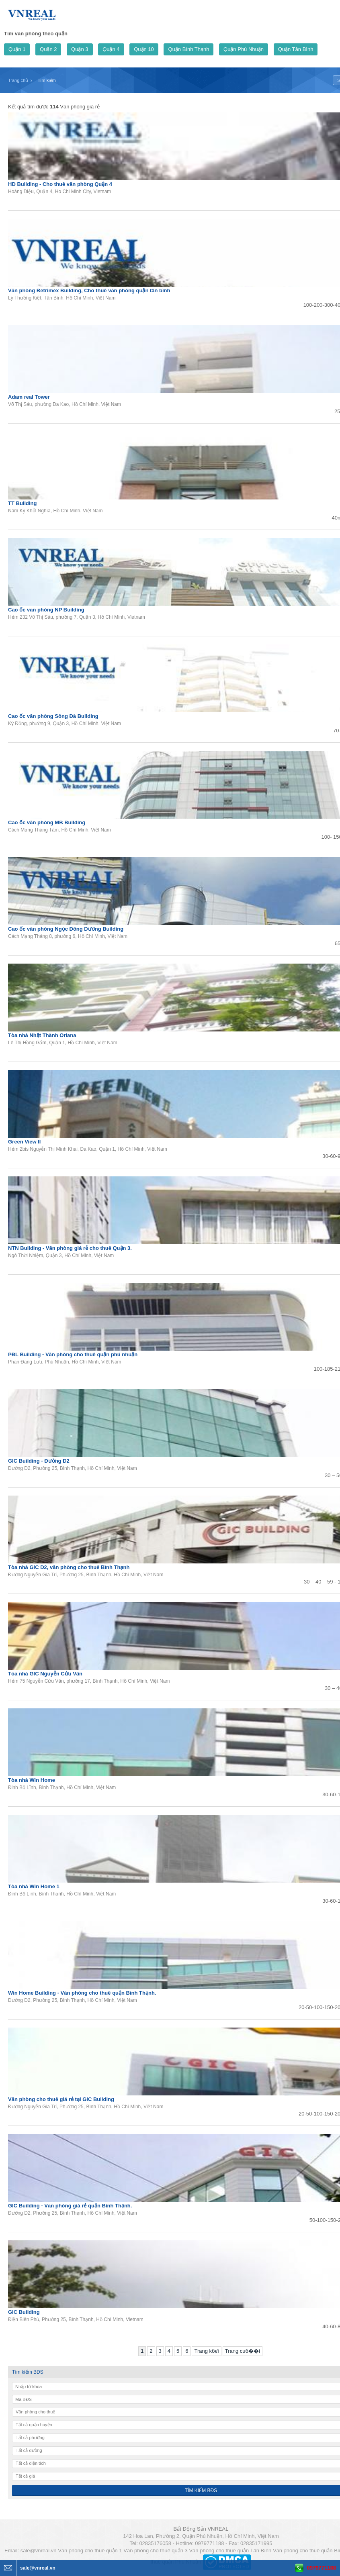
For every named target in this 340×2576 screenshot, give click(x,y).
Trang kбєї (206, 2351)
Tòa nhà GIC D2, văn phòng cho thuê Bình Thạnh (68, 1567)
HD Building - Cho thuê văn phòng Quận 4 (60, 184)
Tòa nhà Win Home (31, 1780)
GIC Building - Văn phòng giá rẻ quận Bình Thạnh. (70, 2206)
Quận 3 (79, 49)
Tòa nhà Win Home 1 (33, 1886)
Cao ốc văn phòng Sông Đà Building (53, 716)
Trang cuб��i (242, 2351)
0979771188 (321, 2568)
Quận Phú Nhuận (243, 49)
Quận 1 (16, 49)
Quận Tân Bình (295, 49)
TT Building (22, 503)
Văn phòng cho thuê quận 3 (155, 2550)
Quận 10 (144, 49)
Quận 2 (48, 49)
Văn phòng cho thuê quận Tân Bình (230, 2550)
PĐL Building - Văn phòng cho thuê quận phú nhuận (72, 1354)
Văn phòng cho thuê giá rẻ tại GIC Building (61, 2099)
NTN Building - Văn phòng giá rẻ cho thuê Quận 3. (70, 1248)
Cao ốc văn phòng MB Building (46, 822)
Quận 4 (110, 49)
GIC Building (24, 2312)
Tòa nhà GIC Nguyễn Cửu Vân (45, 1674)
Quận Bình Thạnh (188, 49)
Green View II (24, 1142)
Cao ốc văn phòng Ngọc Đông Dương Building (65, 929)
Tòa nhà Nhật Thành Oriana (42, 1035)
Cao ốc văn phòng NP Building (46, 610)
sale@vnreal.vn (38, 2550)
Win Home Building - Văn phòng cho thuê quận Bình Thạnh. (82, 1993)
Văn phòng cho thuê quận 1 (90, 2550)
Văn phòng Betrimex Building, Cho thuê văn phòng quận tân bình (89, 290)
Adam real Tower (29, 397)
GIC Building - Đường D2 (39, 1461)
